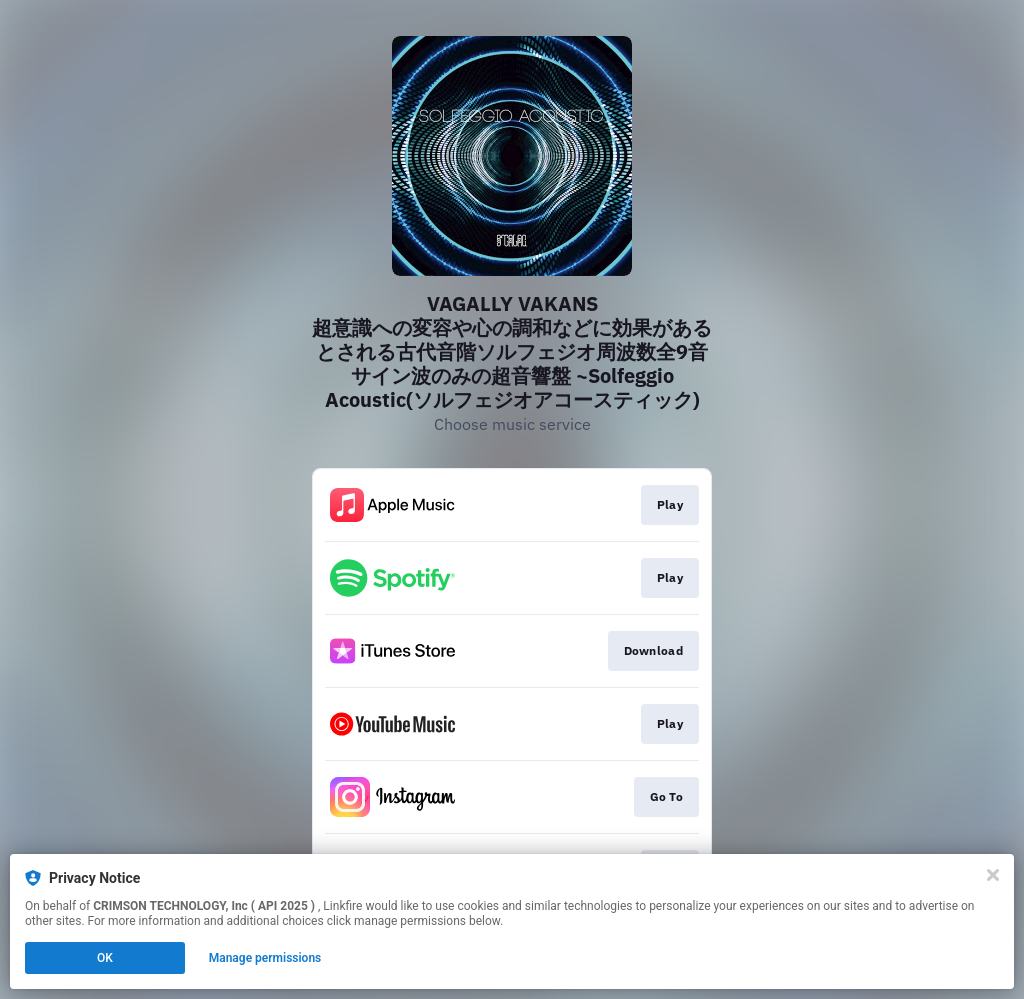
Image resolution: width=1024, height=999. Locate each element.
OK (105, 958)
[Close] (993, 875)
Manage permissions (265, 958)
